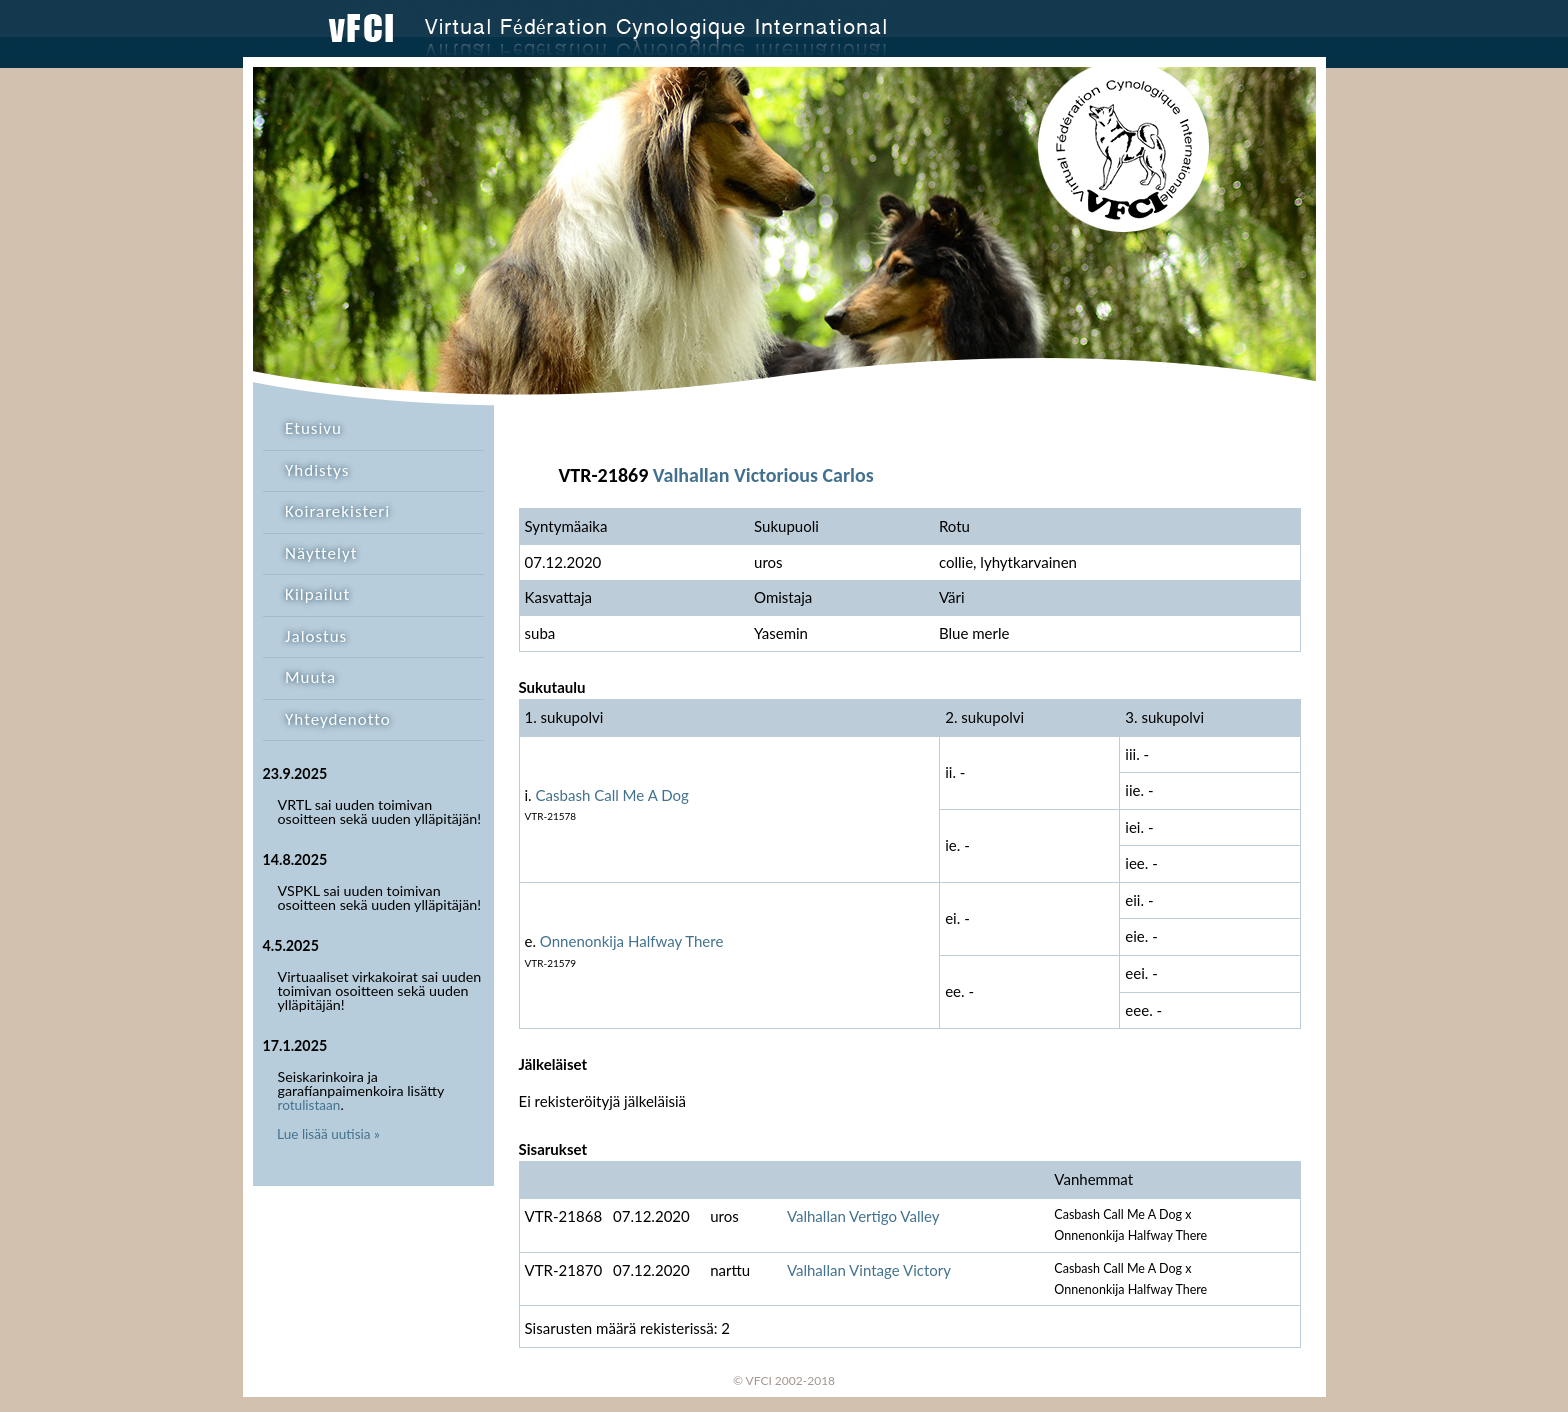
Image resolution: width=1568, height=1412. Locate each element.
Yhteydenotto (338, 719)
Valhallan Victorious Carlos (763, 475)
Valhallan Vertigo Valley (863, 1216)
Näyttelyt (321, 553)
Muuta (310, 677)
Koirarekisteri (337, 511)
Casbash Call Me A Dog (612, 795)
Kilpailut (317, 594)
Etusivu (313, 428)
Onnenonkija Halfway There (632, 941)
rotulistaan (309, 1105)
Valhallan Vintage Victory (869, 1270)
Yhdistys (317, 470)
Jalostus (316, 636)
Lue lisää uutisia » (328, 1134)
